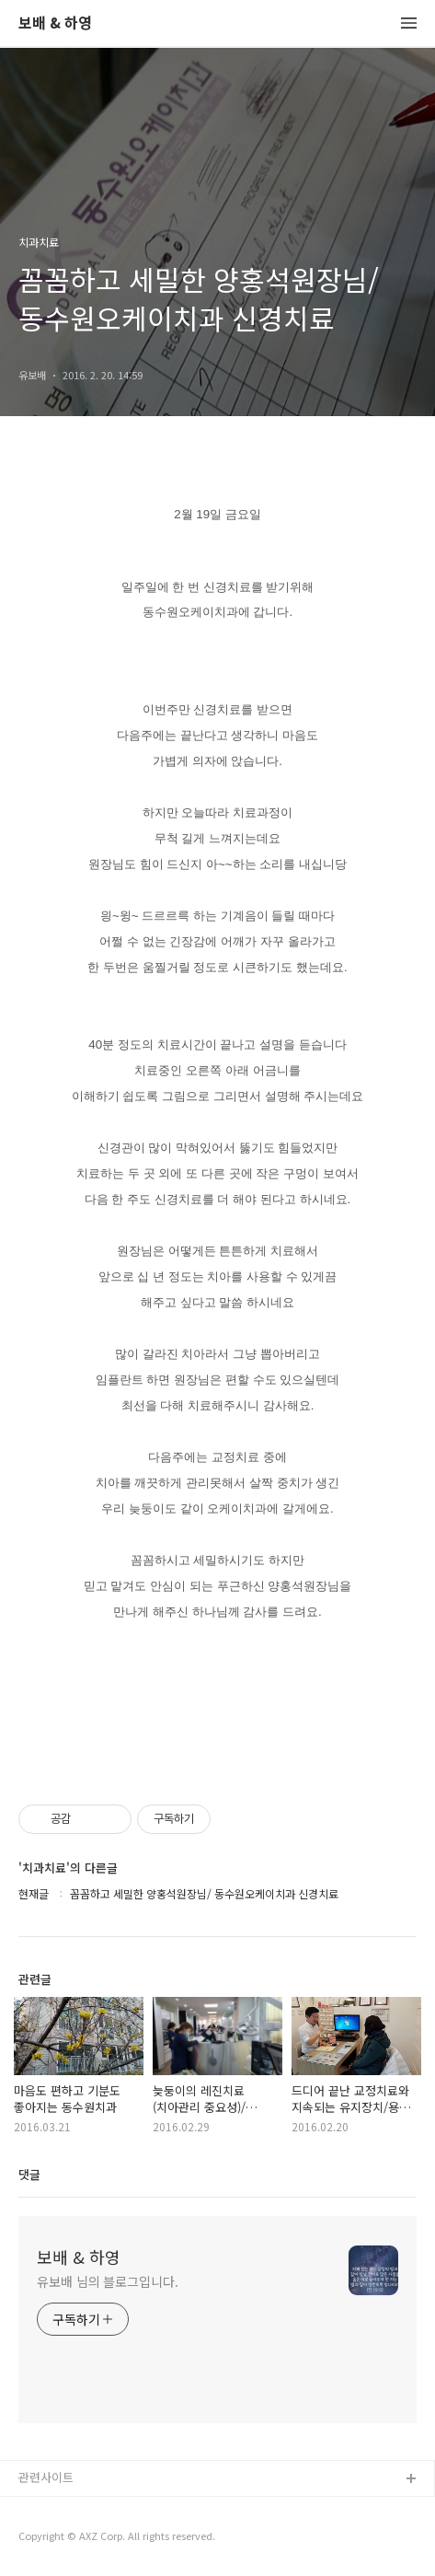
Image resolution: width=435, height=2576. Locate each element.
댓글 (29, 2174)
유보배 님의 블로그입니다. (107, 2281)
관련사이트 (46, 2477)
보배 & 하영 (55, 23)
